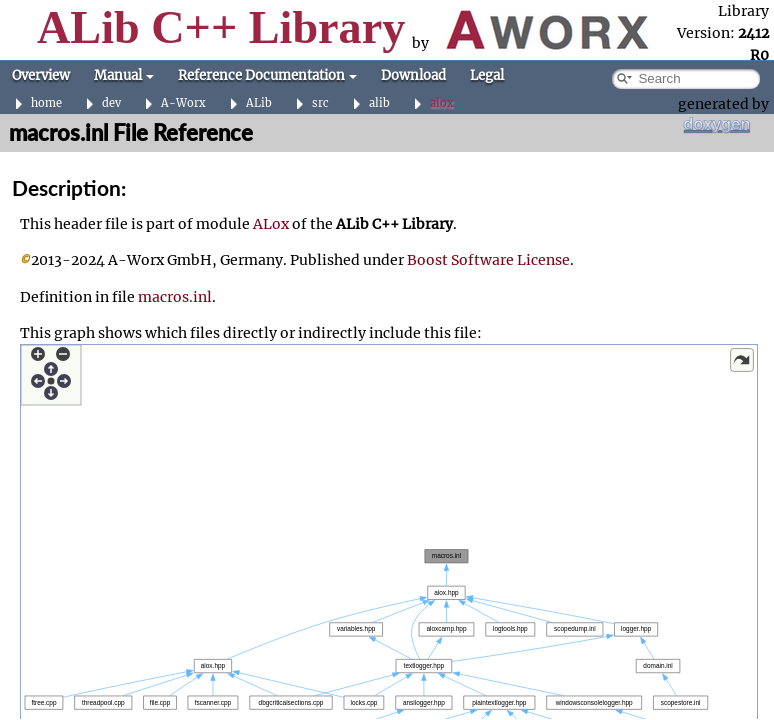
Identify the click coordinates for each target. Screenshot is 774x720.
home (46, 103)
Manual (124, 75)
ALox (271, 224)
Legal (487, 75)
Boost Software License (488, 260)
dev (111, 103)
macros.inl (175, 297)
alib (379, 103)
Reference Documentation (267, 75)
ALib (259, 103)
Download (413, 75)
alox (442, 103)
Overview (41, 75)
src (320, 103)
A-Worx (183, 103)
